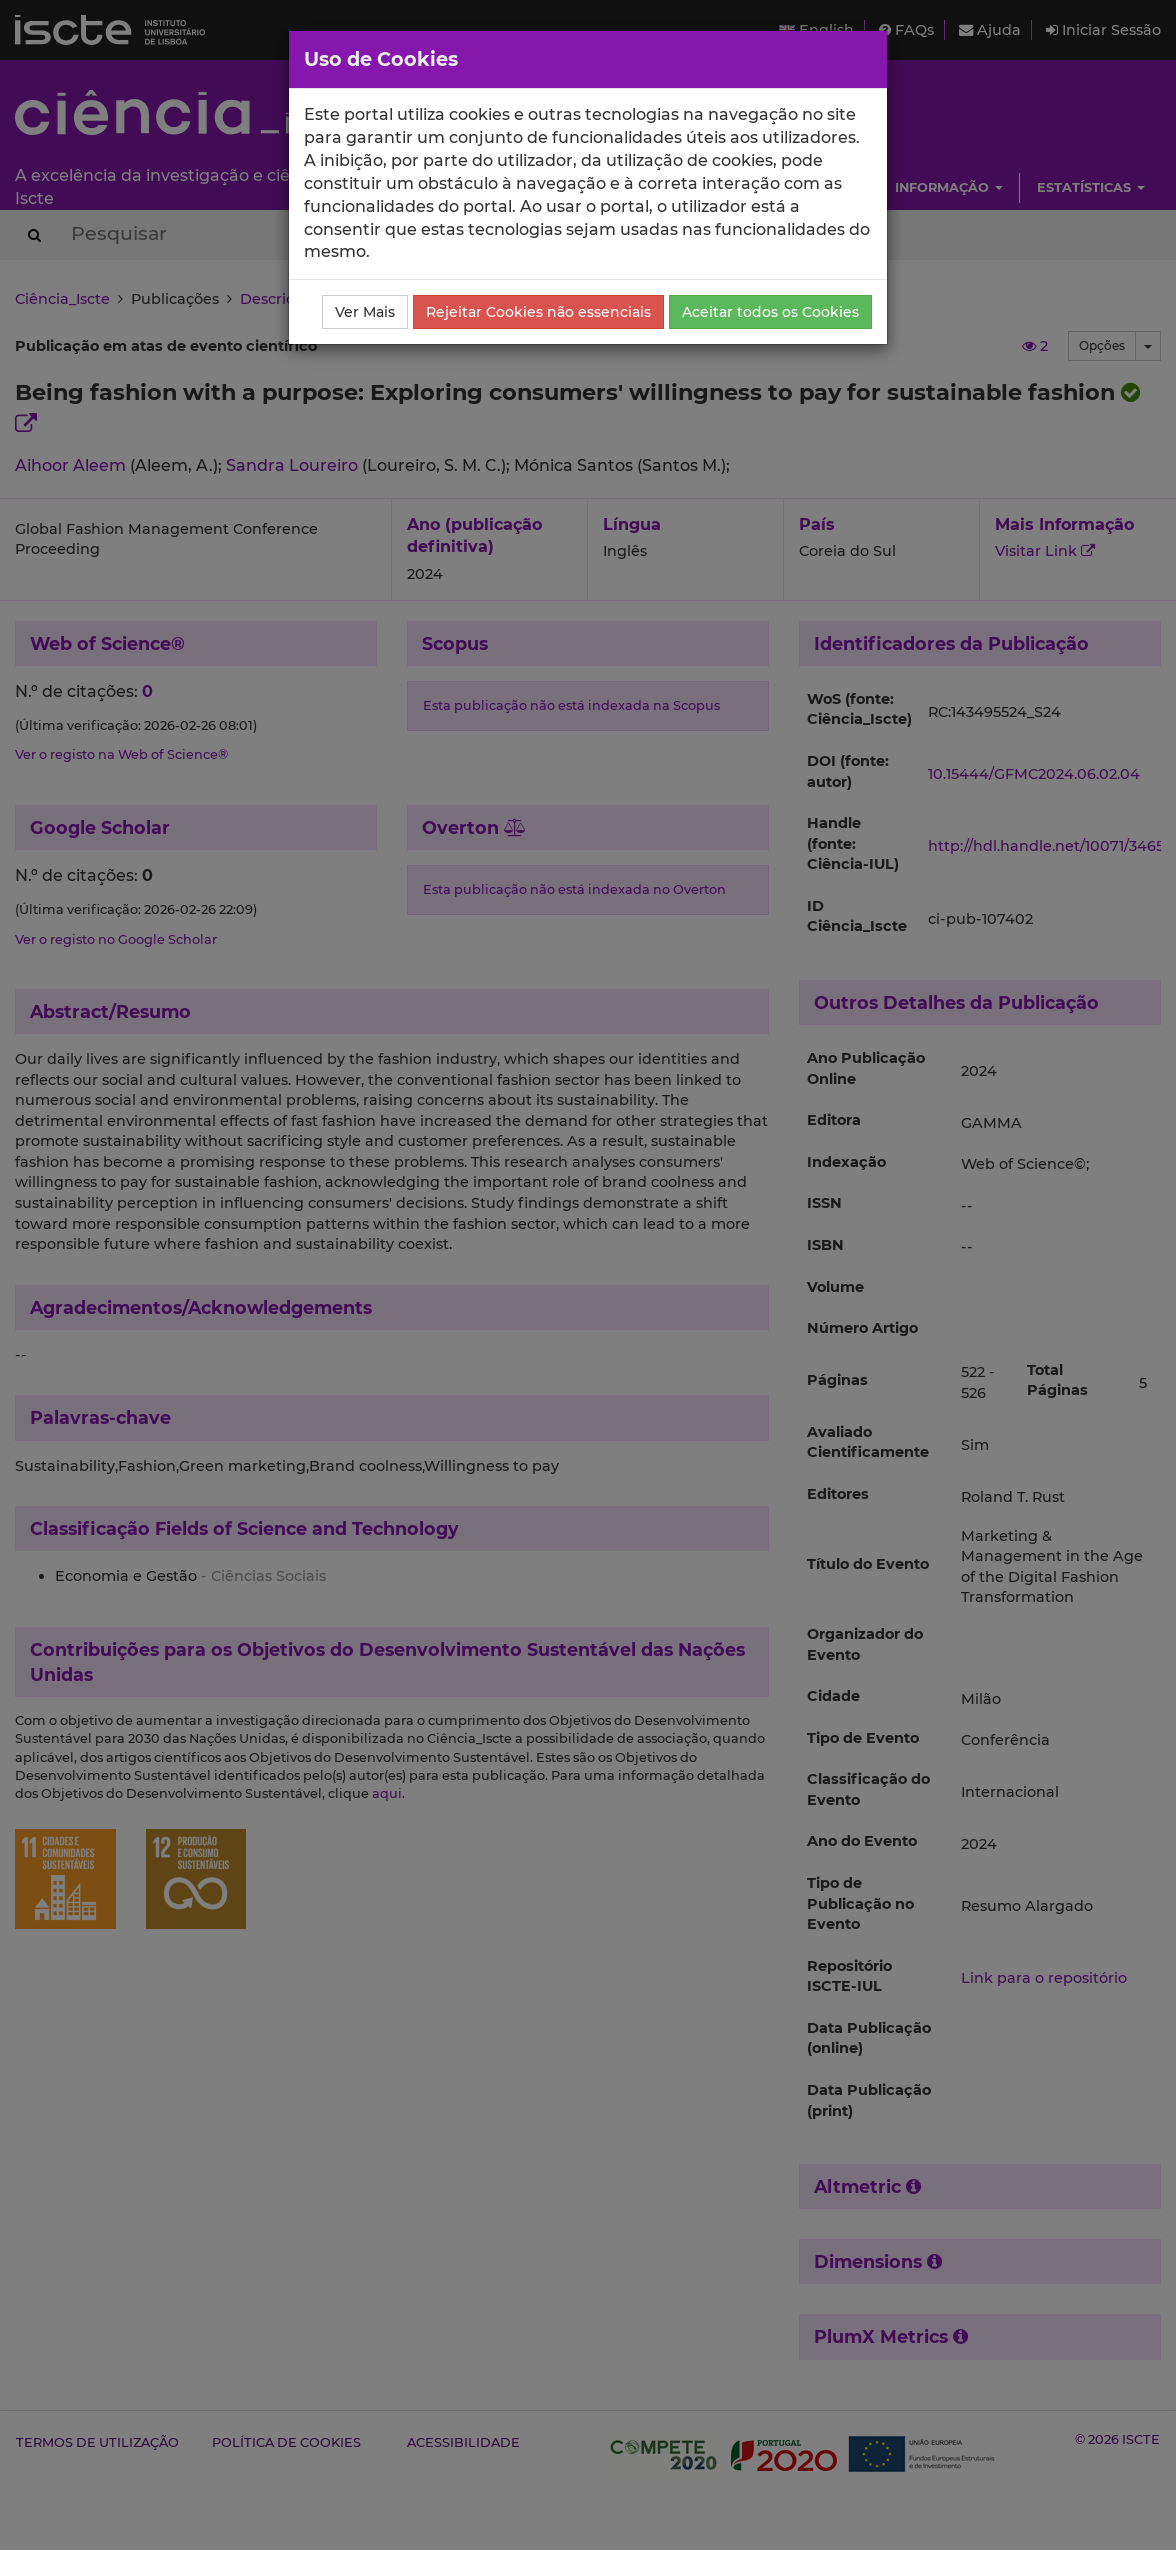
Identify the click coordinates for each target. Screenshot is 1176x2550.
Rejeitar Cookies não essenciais (538, 312)
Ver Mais (365, 312)
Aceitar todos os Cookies (770, 312)
